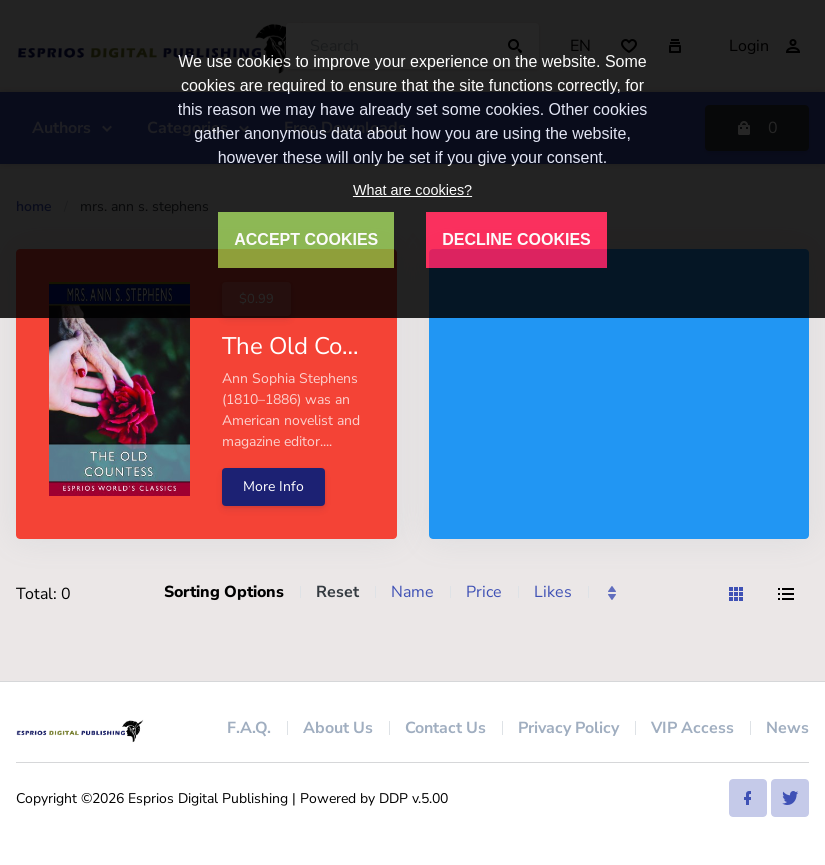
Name (412, 592)
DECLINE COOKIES (516, 239)
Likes (553, 592)
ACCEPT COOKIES (306, 239)
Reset (337, 592)
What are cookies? (412, 190)
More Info (273, 486)
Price (484, 592)
